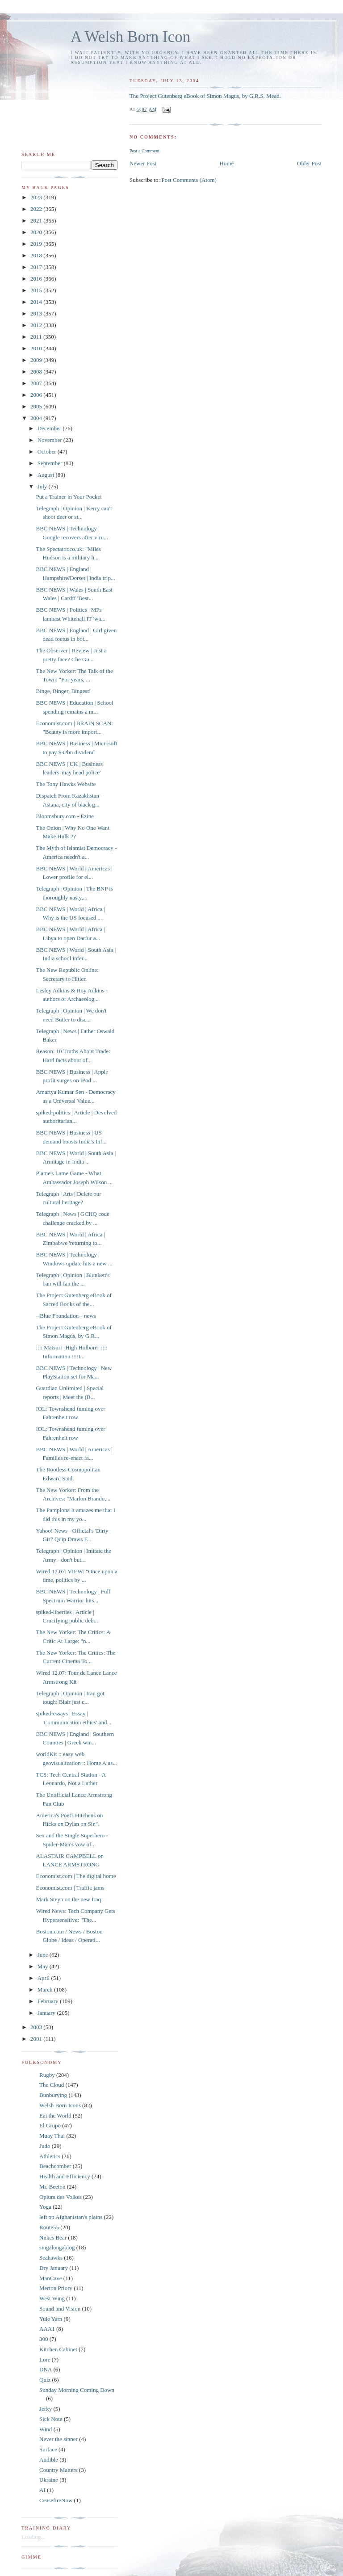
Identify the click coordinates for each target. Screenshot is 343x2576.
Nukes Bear (53, 2237)
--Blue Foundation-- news (66, 1315)
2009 (36, 360)
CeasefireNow (55, 2500)
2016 (36, 278)
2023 (36, 197)
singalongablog (57, 2247)
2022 (36, 209)
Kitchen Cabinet (58, 2349)
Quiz (44, 2379)
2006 (36, 394)
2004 (36, 418)
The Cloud (51, 2084)
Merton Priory (55, 2288)
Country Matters (58, 2470)
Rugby (47, 2075)
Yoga (45, 2206)
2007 (36, 383)
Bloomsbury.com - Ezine (65, 816)
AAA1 (47, 2328)
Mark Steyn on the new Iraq (68, 1899)
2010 (36, 348)
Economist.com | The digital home (76, 1876)
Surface (48, 2449)
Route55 (49, 2227)
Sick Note (51, 2419)
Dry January (53, 2268)
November (50, 440)
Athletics (49, 2156)
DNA (45, 2369)
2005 (36, 406)
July (43, 486)
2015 (36, 290)
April (44, 1978)
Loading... (33, 2537)
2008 (36, 371)
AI (42, 2490)
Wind (45, 2429)
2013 (36, 313)
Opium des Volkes (60, 2197)
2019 (36, 243)
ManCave (50, 2278)
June (44, 1954)
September (51, 463)
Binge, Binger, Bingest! (63, 691)
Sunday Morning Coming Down (76, 2390)
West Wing (52, 2298)
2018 (36, 255)
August (47, 474)
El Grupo (50, 2125)
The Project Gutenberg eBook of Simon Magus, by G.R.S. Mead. (205, 95)
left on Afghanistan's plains (70, 2217)
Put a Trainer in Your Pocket (68, 496)
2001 (36, 2038)
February (49, 2001)
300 (43, 2339)
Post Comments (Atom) (189, 179)
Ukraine (48, 2479)
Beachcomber (55, 2166)
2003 (36, 2027)
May (44, 1966)
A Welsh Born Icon (130, 37)
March (46, 1989)
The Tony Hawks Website (66, 784)
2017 (36, 267)
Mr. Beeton (52, 2186)
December (50, 428)
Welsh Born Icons (60, 2105)
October (48, 451)
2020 (36, 232)
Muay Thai (52, 2135)
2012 (36, 325)
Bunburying (53, 2095)
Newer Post (143, 163)
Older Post (309, 163)
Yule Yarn (50, 2318)
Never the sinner (58, 2439)
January (47, 2012)
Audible (48, 2459)
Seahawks (51, 2257)
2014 (36, 301)
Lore (44, 2359)
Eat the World (55, 2115)
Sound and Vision (59, 2308)
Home (227, 163)
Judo (44, 2146)
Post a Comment (144, 150)
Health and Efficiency (64, 2176)
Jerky (45, 2408)
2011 (36, 336)
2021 (36, 220)
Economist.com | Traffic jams (70, 1887)
